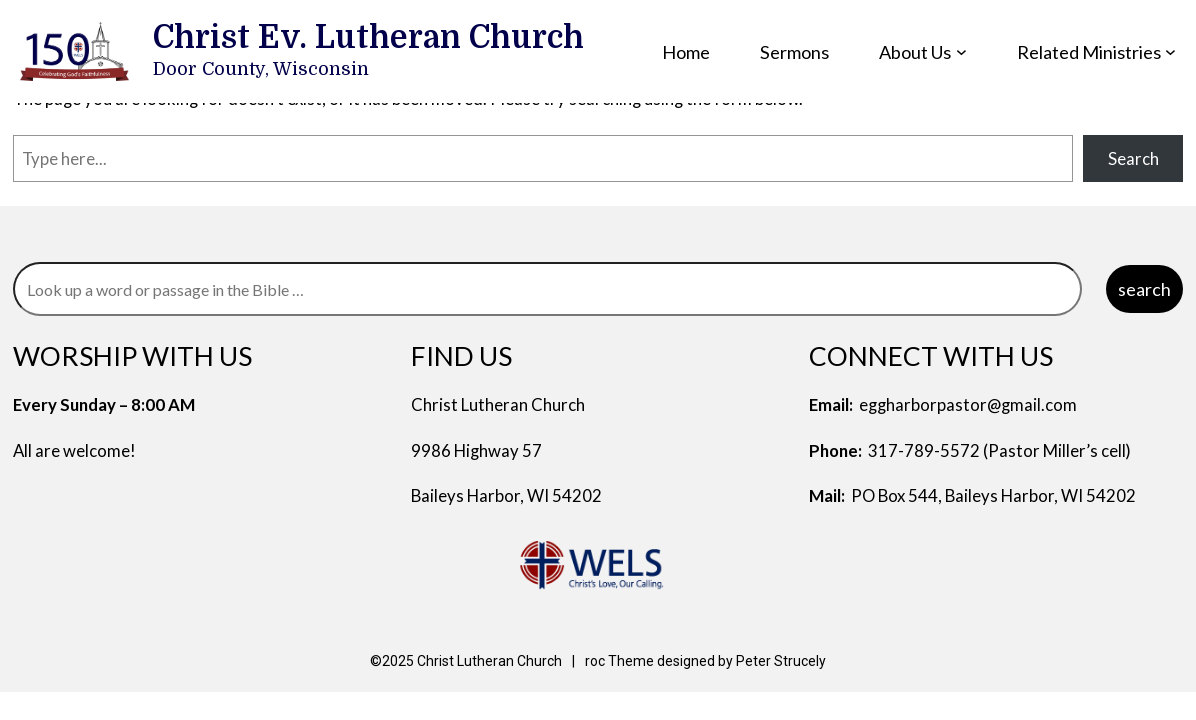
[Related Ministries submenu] (1170, 51)
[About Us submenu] (961, 51)
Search (1133, 158)
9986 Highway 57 (476, 450)
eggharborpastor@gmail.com (968, 404)
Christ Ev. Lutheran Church (368, 38)
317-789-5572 (924, 450)
